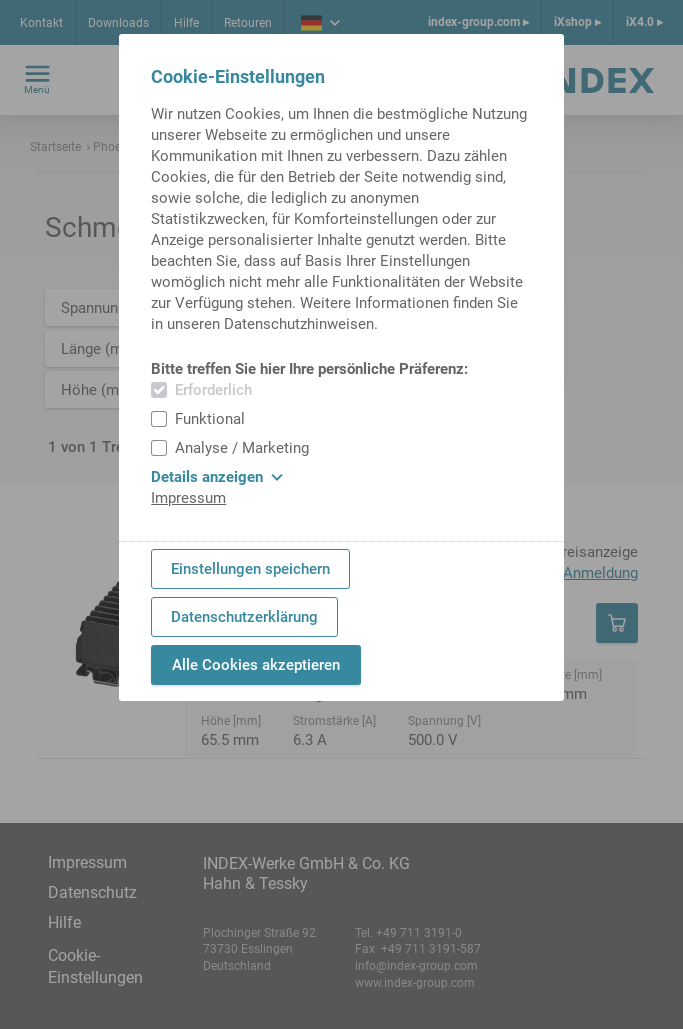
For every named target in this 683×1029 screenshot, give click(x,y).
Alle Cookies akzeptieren (256, 665)
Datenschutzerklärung (244, 617)
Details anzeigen (217, 477)
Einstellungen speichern (250, 569)
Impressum (188, 498)
